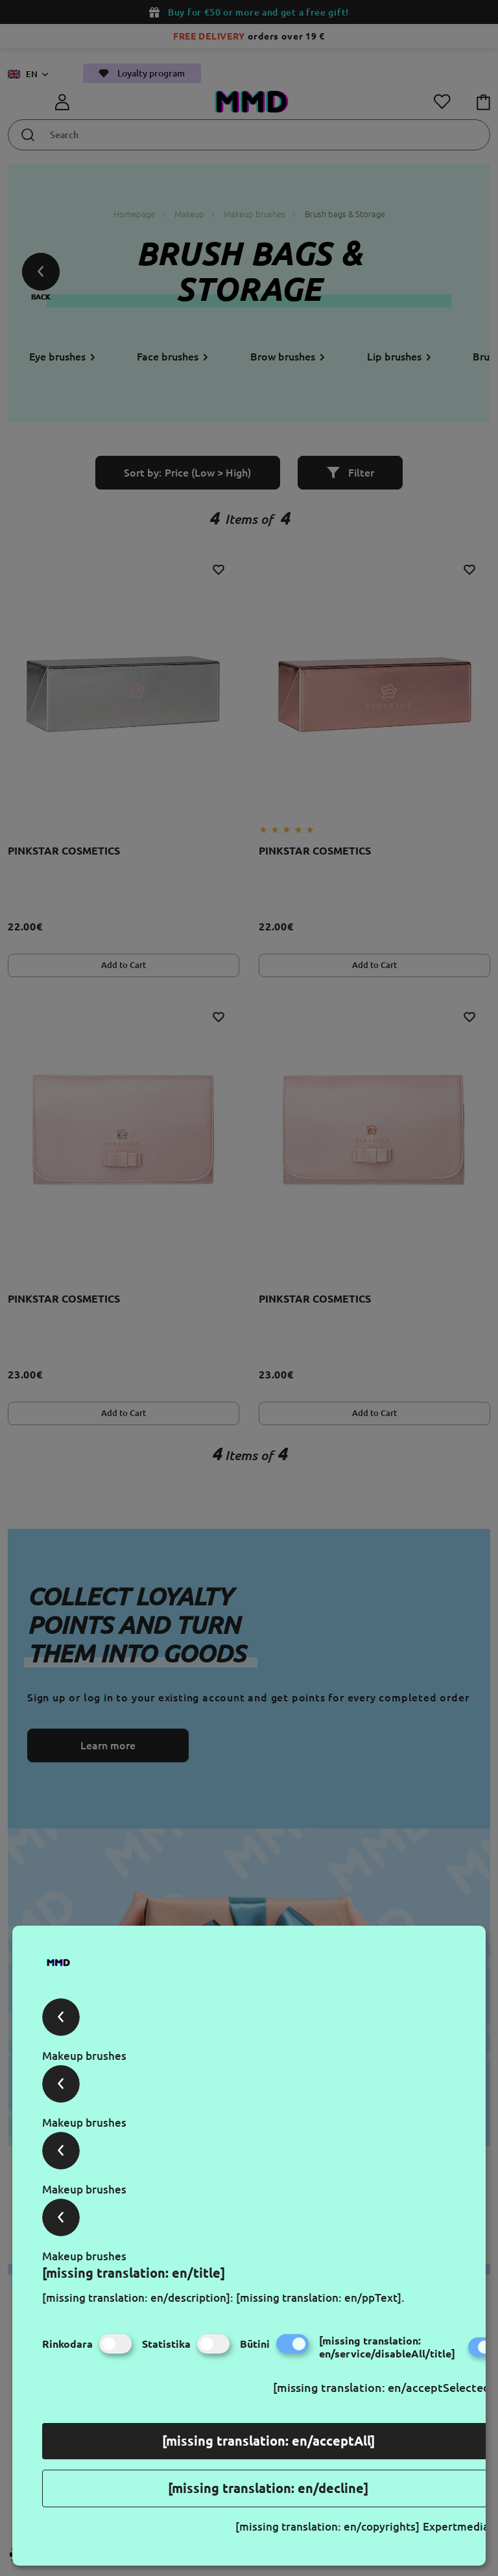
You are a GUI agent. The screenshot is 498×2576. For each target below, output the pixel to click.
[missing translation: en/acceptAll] (268, 2440)
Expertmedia (456, 2526)
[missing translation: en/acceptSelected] (383, 2387)
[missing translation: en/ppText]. (320, 2297)
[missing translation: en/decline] (268, 2488)
